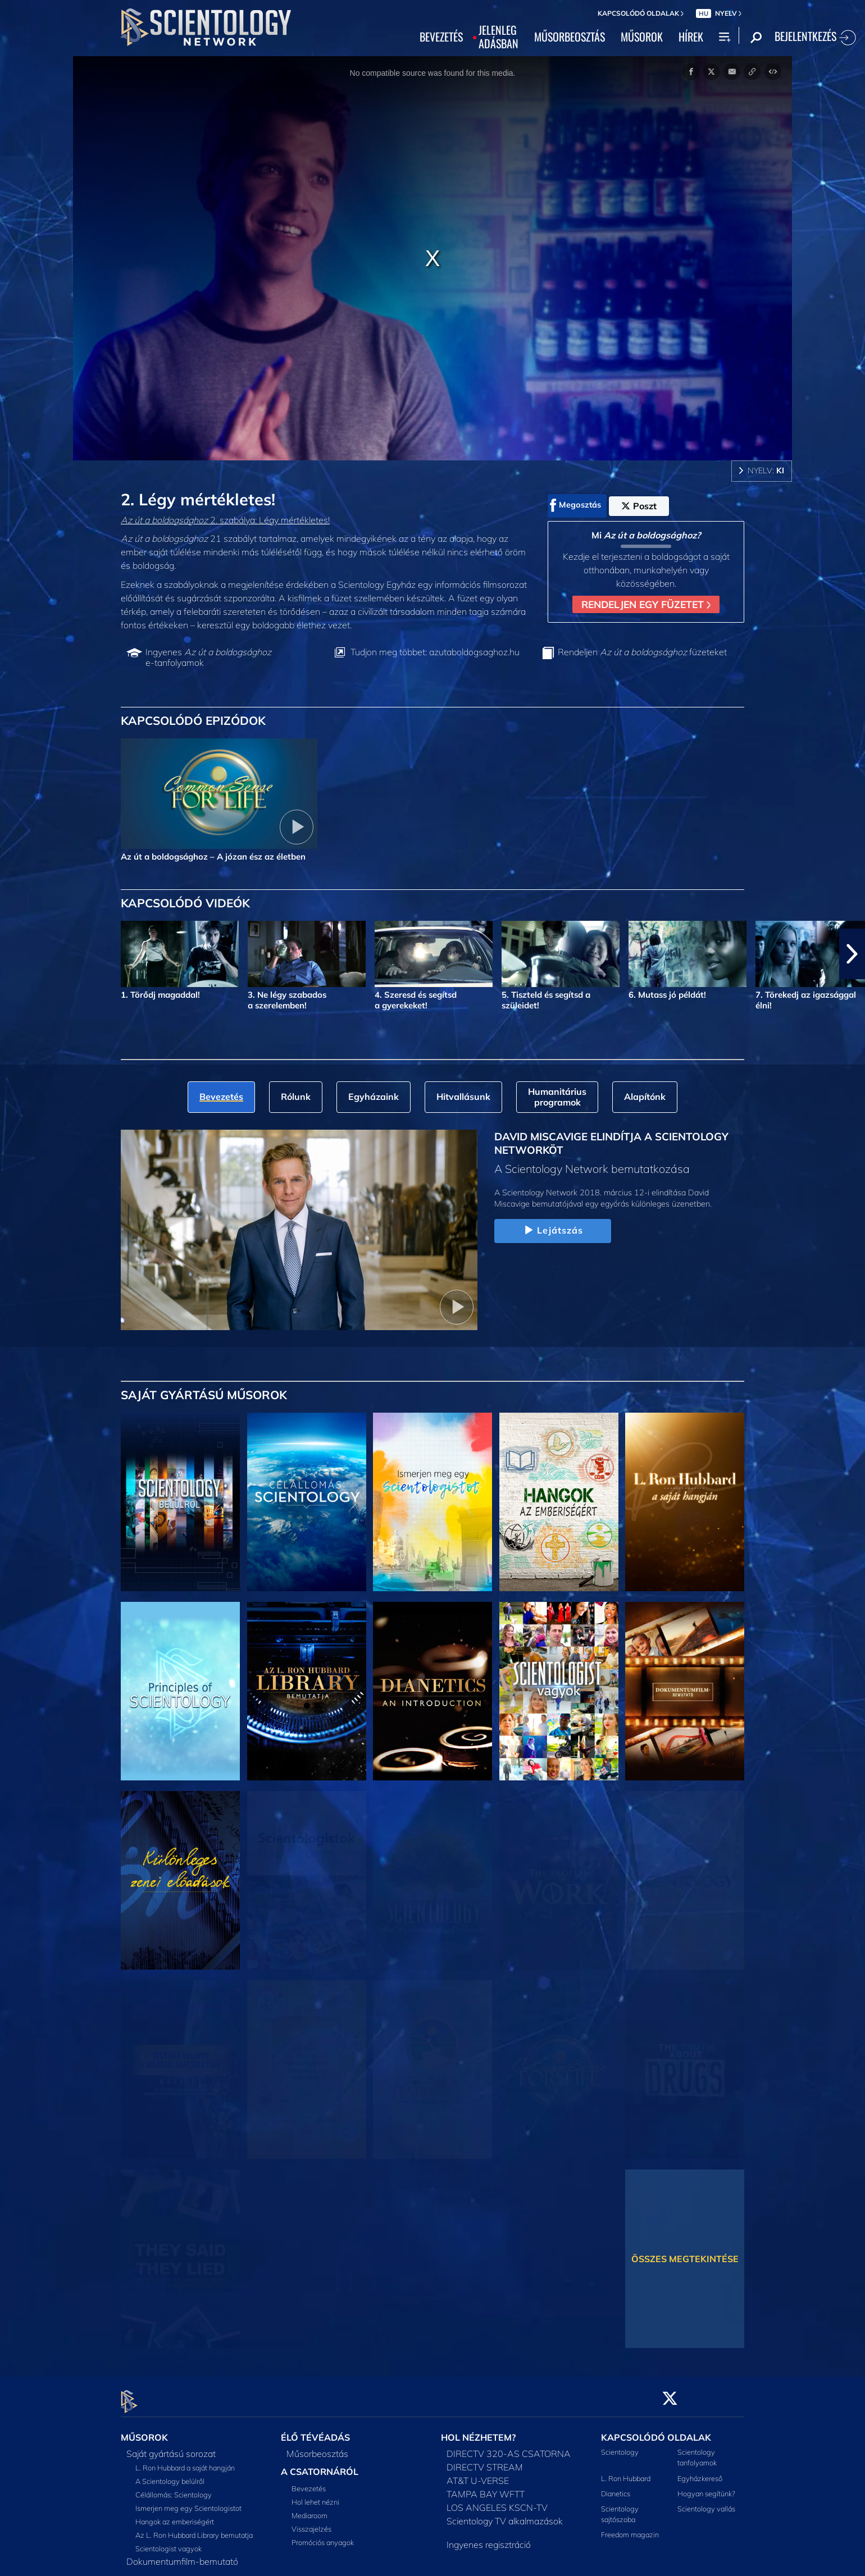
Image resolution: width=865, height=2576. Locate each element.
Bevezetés (309, 2481)
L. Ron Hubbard (625, 2471)
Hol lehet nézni (315, 2495)
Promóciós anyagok (323, 2535)
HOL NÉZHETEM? (478, 2431)
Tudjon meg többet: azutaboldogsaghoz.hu (435, 652)
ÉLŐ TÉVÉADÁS (315, 2431)
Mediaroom (309, 2508)
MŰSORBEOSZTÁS (569, 37)
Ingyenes (208, 657)
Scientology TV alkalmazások (505, 2514)
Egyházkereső (699, 2471)
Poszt (639, 505)
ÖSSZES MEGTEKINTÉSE (685, 2258)
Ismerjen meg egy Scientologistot (188, 2501)
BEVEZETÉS (441, 37)
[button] (852, 954)
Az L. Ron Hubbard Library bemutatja (194, 2528)
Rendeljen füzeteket (642, 652)
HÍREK (691, 37)
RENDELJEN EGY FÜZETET (646, 604)
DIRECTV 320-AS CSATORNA (509, 2447)
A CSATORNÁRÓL (319, 2465)
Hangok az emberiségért (174, 2515)
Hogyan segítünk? (706, 2486)
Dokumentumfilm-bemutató (182, 2555)
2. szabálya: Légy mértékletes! (225, 520)
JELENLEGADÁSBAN (498, 37)
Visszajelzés (311, 2522)
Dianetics (615, 2486)
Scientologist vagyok (168, 2542)
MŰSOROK (642, 37)
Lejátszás (552, 1230)
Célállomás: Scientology (173, 2488)
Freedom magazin (630, 2528)
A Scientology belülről (169, 2474)
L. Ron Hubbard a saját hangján (185, 2461)
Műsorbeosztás (317, 2447)
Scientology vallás (706, 2501)
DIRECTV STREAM (485, 2461)
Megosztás (575, 505)
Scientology (620, 2445)
